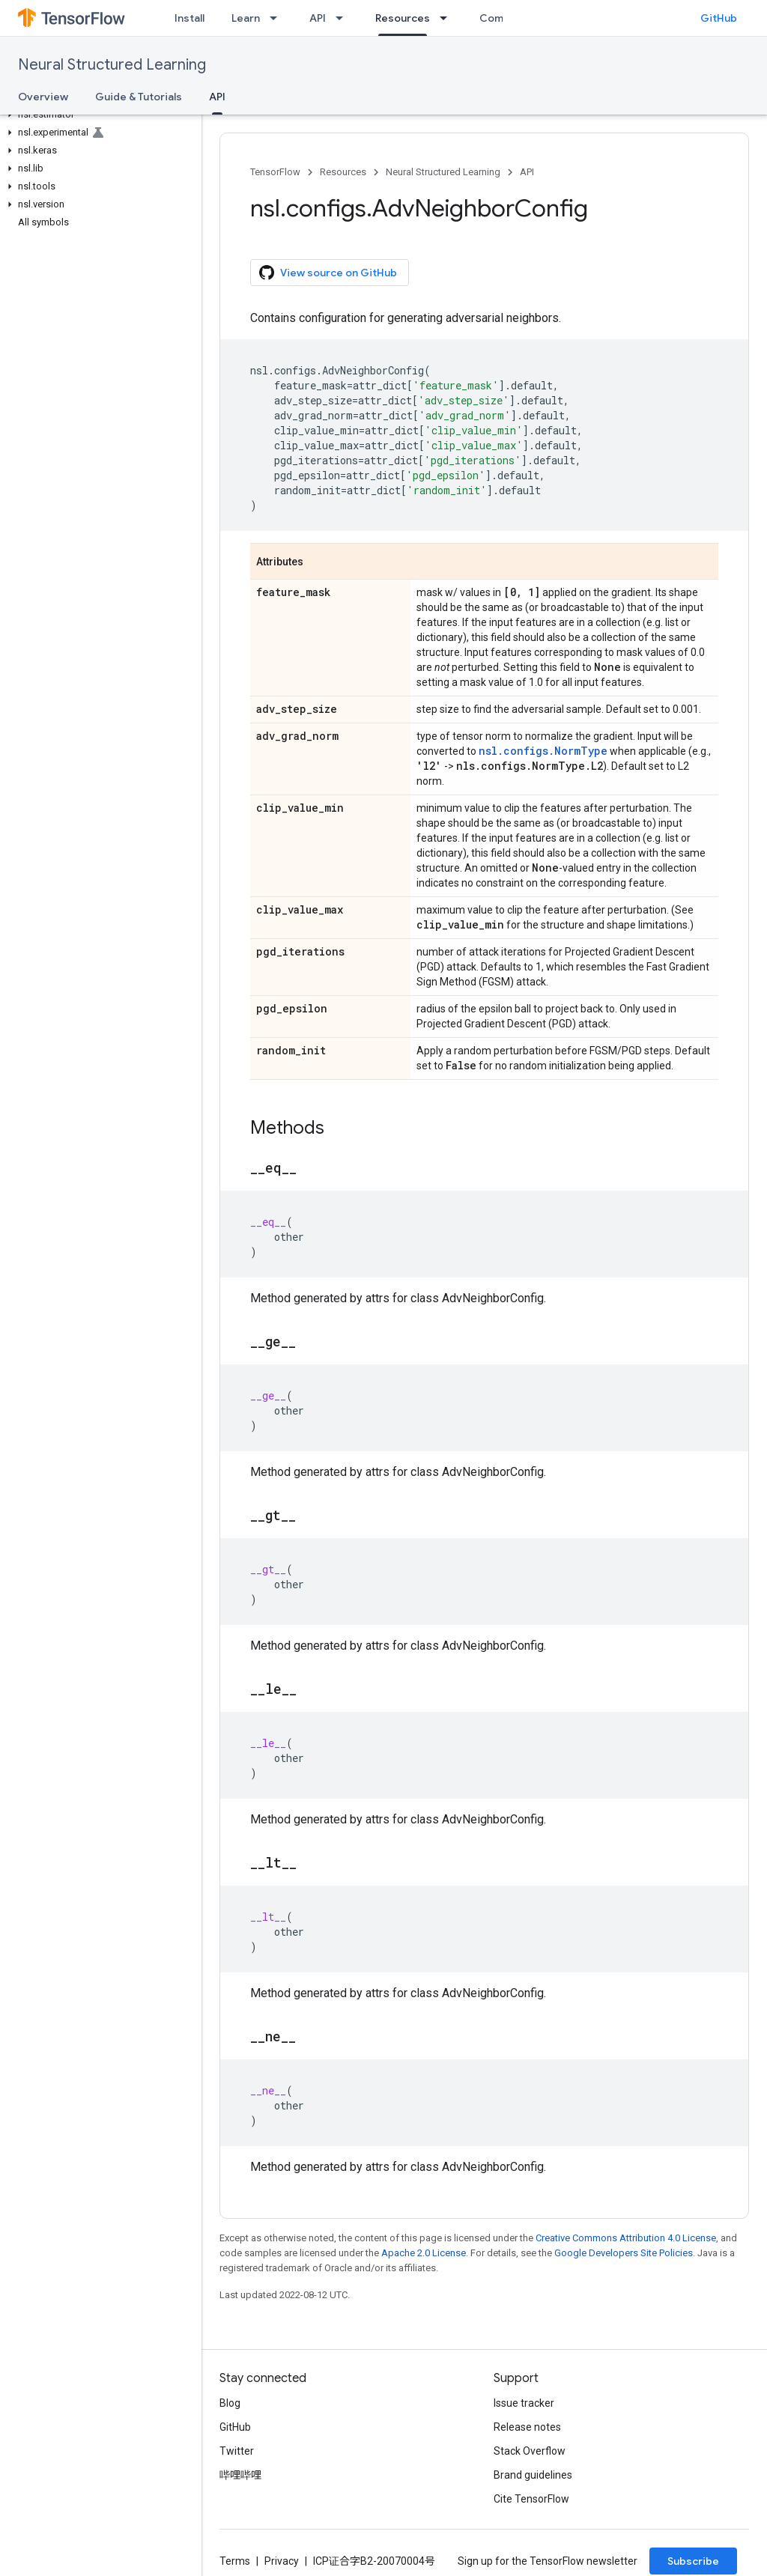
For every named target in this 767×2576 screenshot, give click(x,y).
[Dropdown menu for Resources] (448, 18)
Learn (245, 18)
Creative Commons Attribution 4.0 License (626, 2238)
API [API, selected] (217, 96)
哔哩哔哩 (240, 2475)
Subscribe (693, 2561)
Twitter (236, 2451)
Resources (343, 171)
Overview (43, 96)
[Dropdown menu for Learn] (278, 18)
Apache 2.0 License (423, 2252)
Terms (234, 2561)
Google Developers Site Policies (623, 2252)
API (317, 18)
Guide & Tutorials (138, 96)
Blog (229, 2403)
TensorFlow (275, 171)
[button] (97, 115)
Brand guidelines (533, 2475)
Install (189, 18)
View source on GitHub (328, 272)
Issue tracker (524, 2403)
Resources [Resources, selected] (402, 18)
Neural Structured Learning (112, 64)
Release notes (527, 2427)
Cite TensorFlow (531, 2499)
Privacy (281, 2561)
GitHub (718, 18)
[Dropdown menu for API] (344, 18)
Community (508, 18)
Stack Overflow (530, 2451)
